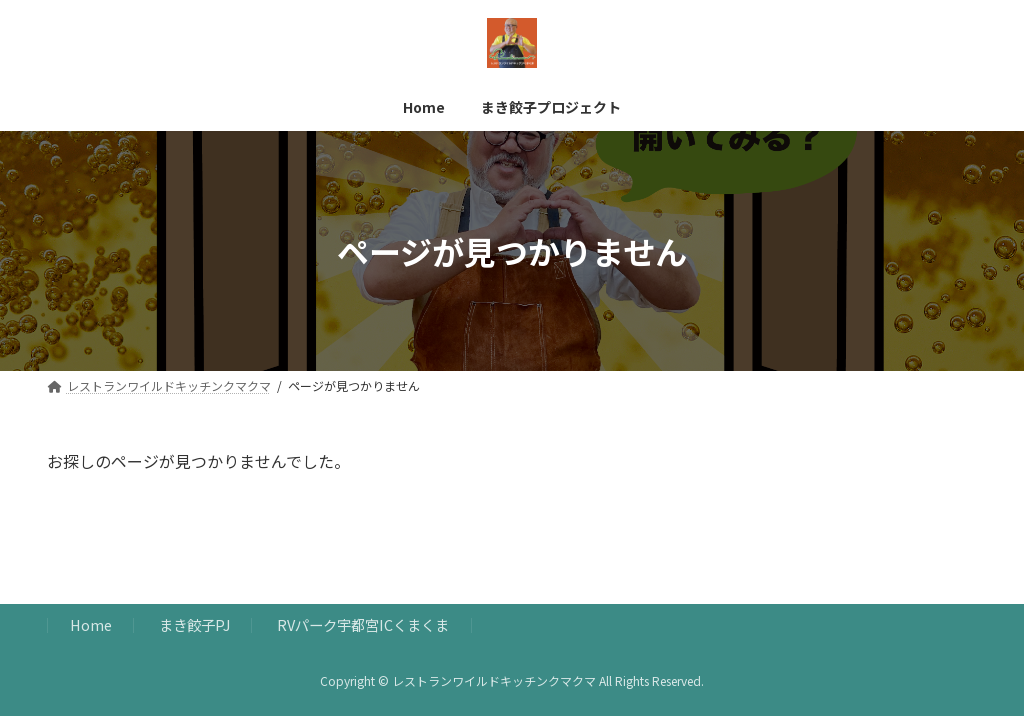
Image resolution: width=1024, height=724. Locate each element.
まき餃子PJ (194, 633)
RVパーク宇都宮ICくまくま (363, 633)
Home (91, 633)
